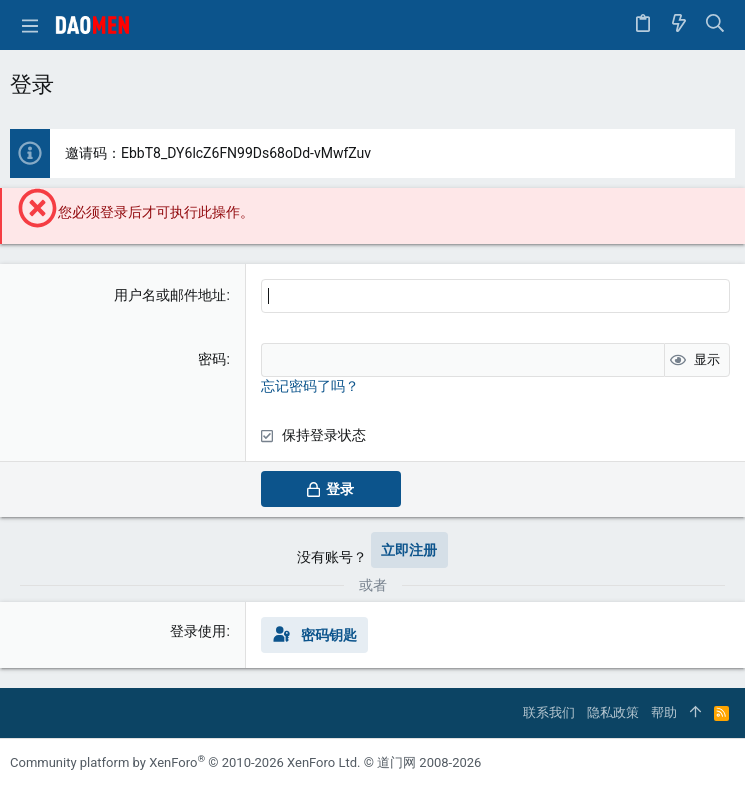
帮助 (664, 712)
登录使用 (198, 631)
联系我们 (549, 712)
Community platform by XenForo (185, 762)
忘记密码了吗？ (310, 386)
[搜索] (715, 25)
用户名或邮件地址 (170, 295)
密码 (212, 359)
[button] (30, 25)
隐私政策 (613, 712)
